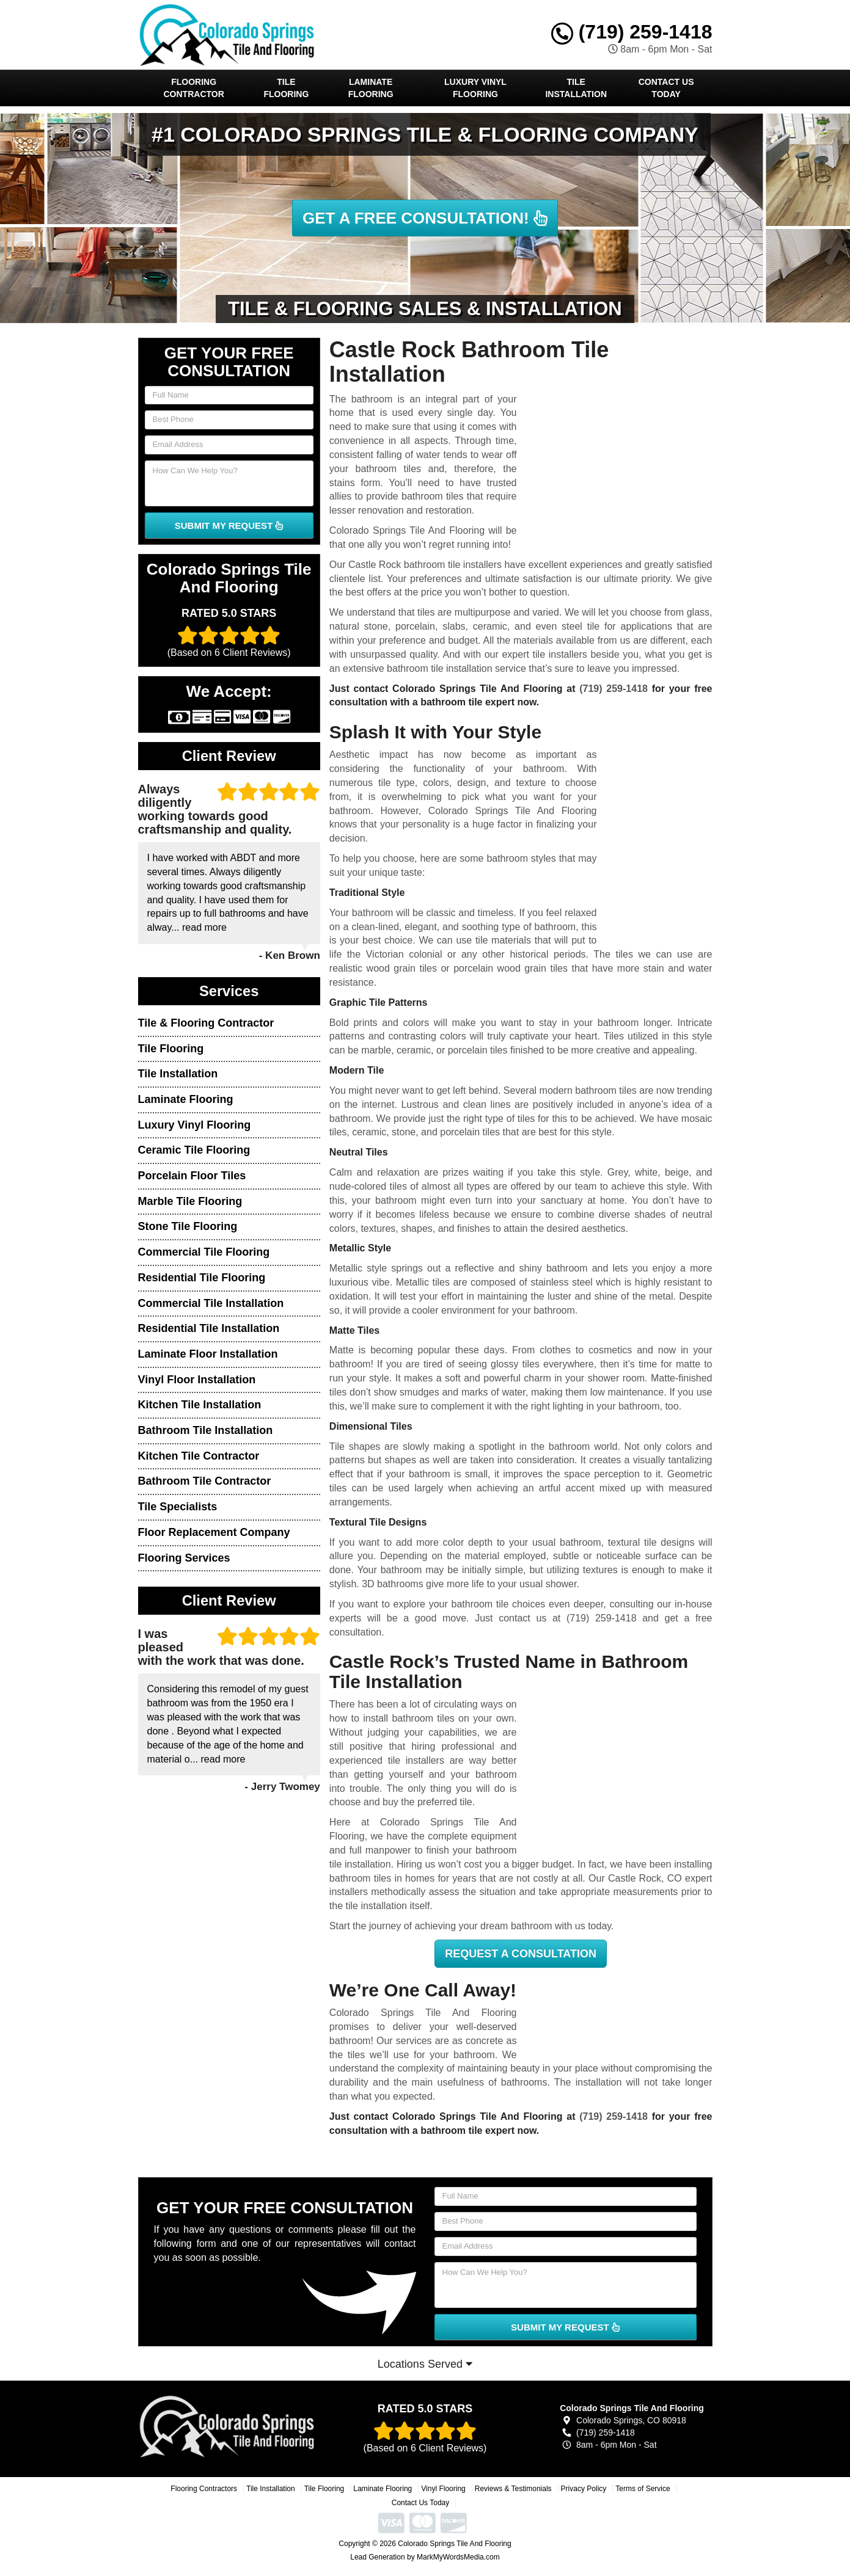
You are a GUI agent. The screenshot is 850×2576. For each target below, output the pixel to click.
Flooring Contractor (194, 88)
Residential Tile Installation (209, 1328)
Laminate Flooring (371, 88)
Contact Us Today (666, 88)
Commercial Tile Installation (211, 1303)
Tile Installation (576, 88)
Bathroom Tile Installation (205, 1430)
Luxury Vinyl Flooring (475, 88)
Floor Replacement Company (214, 1532)
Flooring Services (184, 1558)
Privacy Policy (584, 2488)
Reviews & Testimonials (513, 2488)
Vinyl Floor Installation (197, 1380)
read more (204, 927)
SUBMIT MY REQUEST (229, 525)
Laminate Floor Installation (208, 1354)
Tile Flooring (286, 88)
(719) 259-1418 (632, 32)
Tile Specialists (178, 1507)
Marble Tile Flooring (190, 1201)
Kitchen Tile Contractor (199, 1456)
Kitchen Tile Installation (200, 1405)
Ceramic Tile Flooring (194, 1150)
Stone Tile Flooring (188, 1226)
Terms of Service (642, 2488)
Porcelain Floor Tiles (192, 1176)
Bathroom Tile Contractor (204, 1481)
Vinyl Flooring (443, 2488)
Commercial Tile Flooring (204, 1252)
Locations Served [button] (425, 2364)
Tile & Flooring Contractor (206, 1023)
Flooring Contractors (203, 2488)
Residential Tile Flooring (202, 1278)
